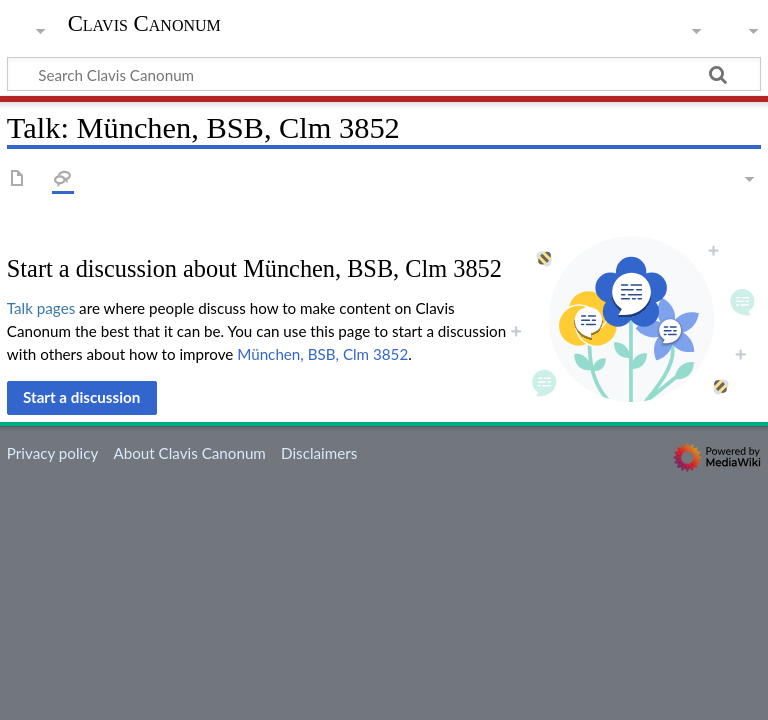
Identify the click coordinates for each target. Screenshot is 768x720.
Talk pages (41, 308)
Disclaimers (319, 453)
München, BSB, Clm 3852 (322, 354)
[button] (82, 398)
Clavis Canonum (144, 24)
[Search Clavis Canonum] (384, 74)
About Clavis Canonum (189, 453)
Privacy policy (52, 453)
